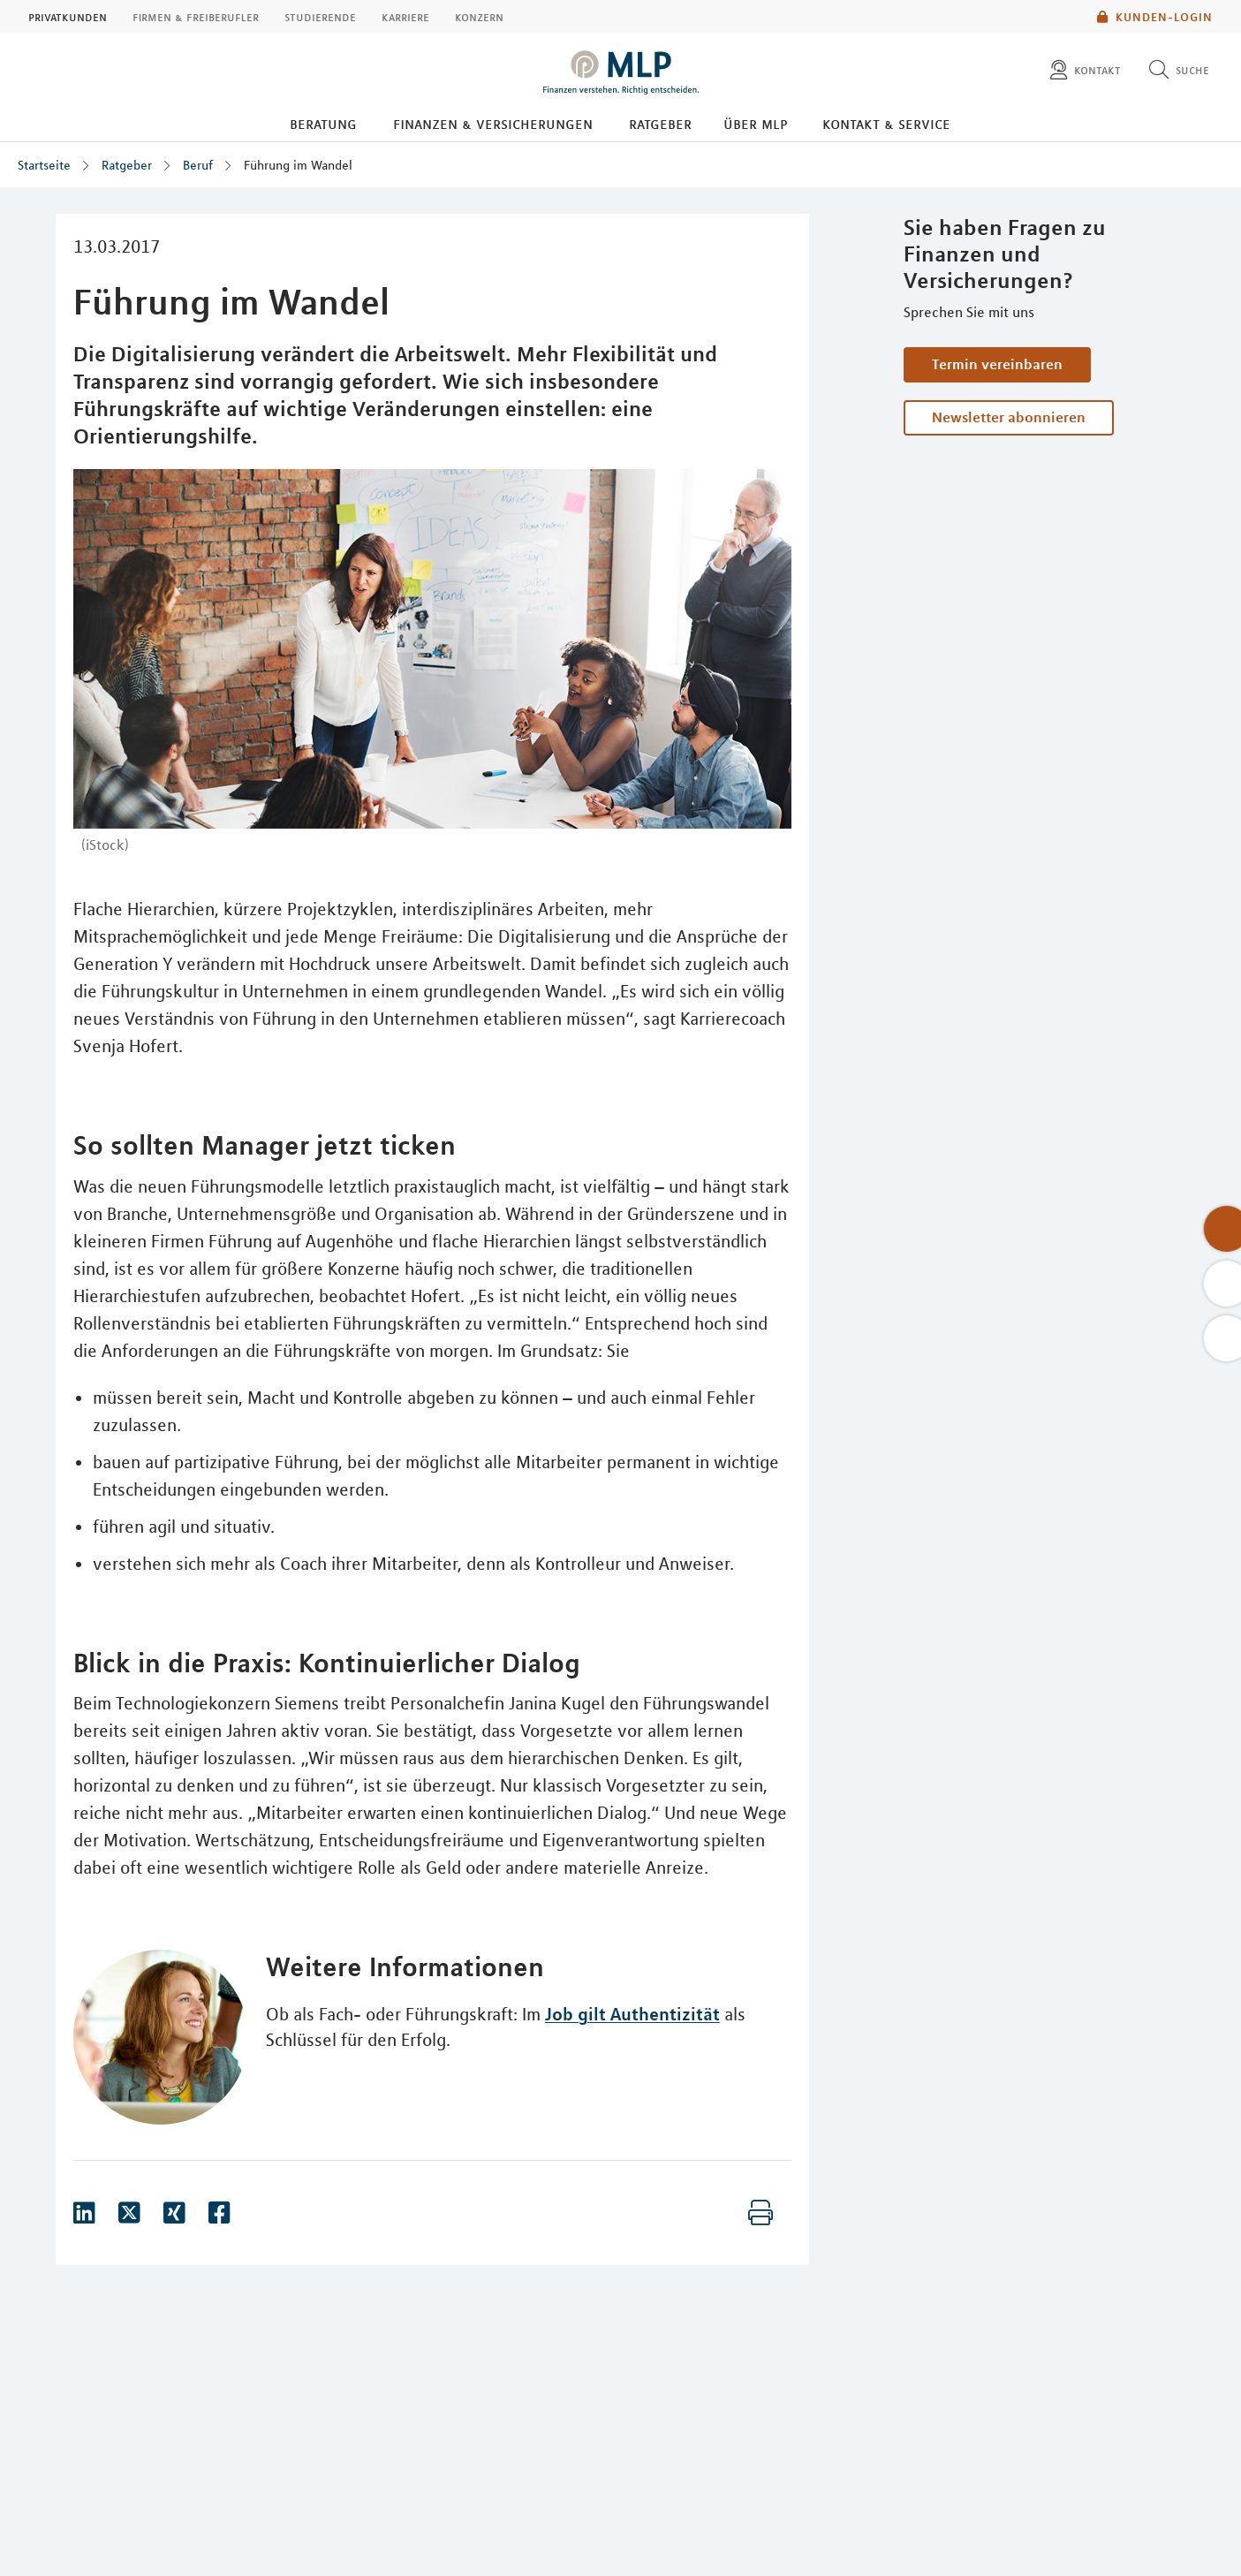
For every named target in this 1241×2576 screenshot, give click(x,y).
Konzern (479, 17)
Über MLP (755, 123)
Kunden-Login (1155, 17)
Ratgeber (660, 123)
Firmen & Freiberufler (195, 17)
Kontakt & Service (886, 123)
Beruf (198, 165)
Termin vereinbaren (997, 364)
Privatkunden (67, 17)
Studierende (320, 17)
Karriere (405, 17)
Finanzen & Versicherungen (493, 123)
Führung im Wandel (298, 165)
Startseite (44, 165)
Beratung (323, 123)
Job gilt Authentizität (632, 2014)
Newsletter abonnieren (1009, 417)
